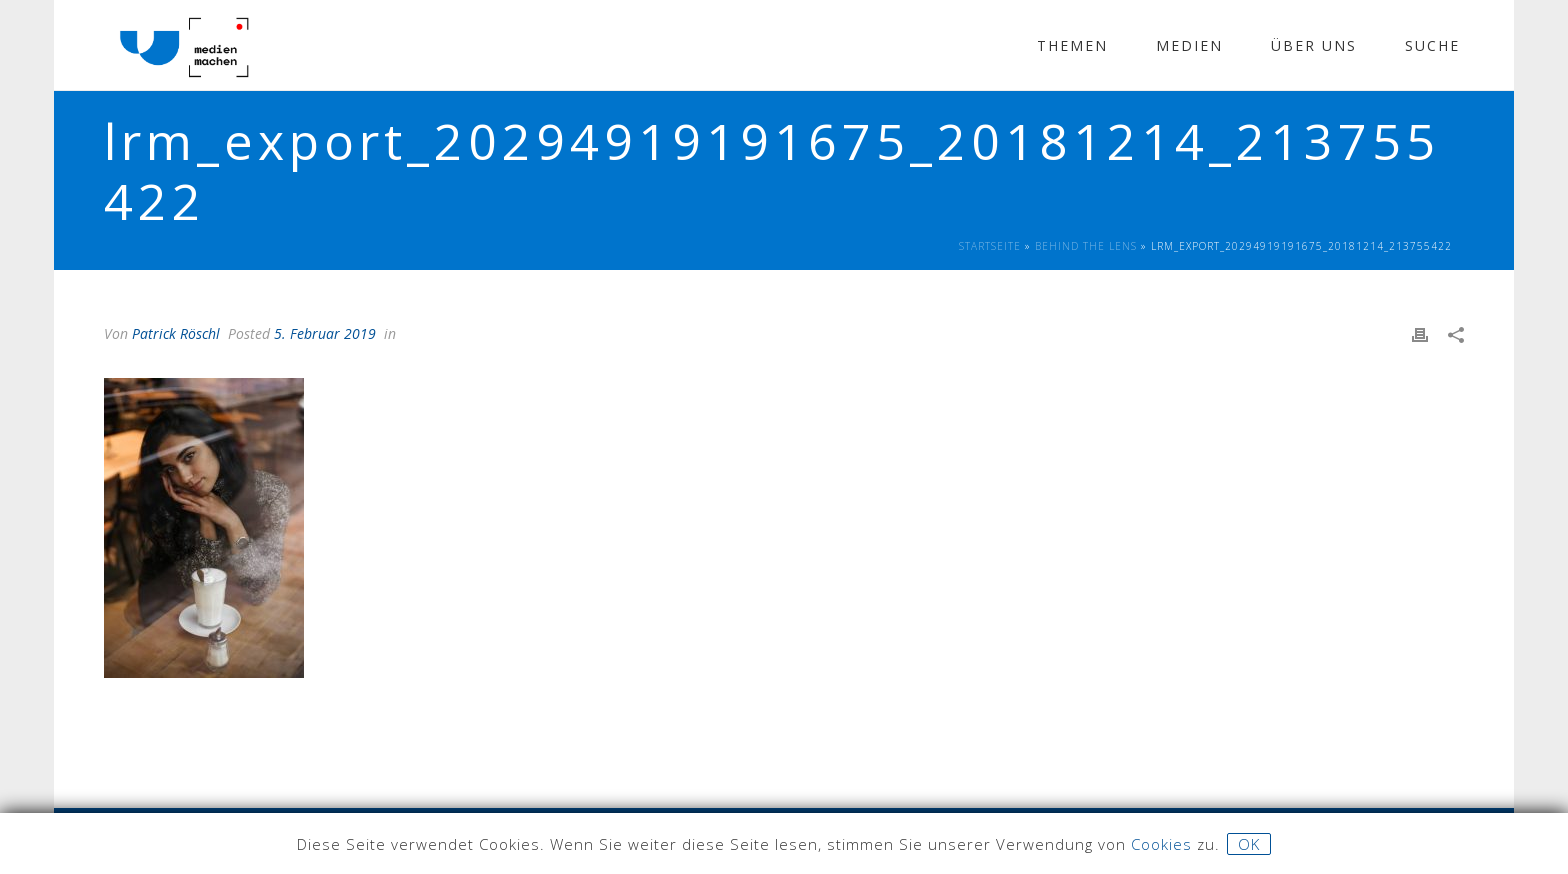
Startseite (990, 246)
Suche (1432, 45)
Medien (1189, 45)
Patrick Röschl (176, 333)
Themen (1072, 45)
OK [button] (1249, 844)
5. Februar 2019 (325, 333)
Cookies (1161, 844)
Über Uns (1314, 45)
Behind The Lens (1086, 246)
